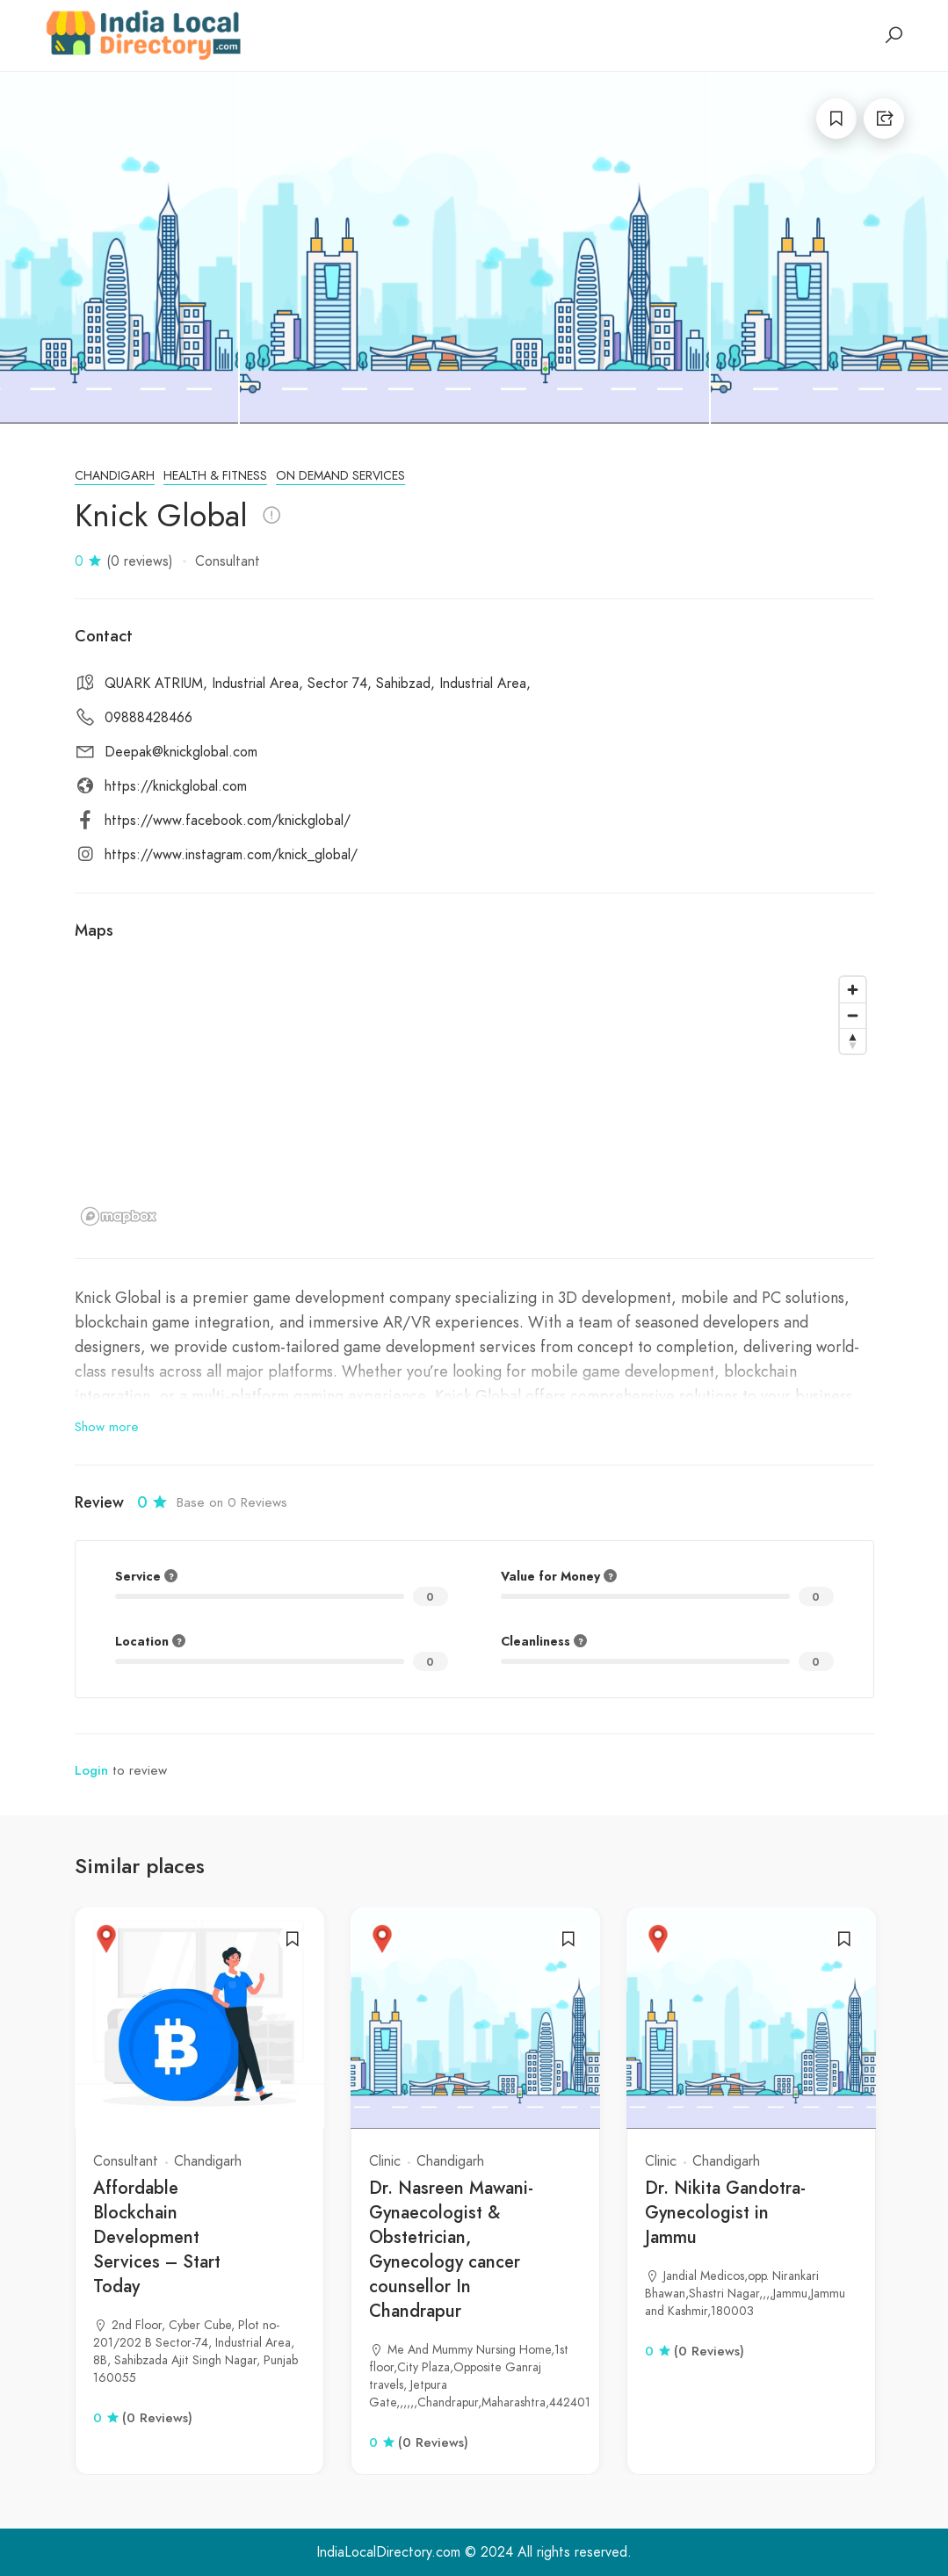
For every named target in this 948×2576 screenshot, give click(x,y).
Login (91, 1770)
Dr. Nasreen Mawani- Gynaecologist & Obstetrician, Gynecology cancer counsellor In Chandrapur (451, 2249)
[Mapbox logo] (118, 1216)
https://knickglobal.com (176, 786)
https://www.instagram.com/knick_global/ (231, 855)
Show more (107, 1427)
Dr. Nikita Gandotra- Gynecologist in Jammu (725, 2212)
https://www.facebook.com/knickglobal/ (228, 820)
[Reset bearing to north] (852, 1040)
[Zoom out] (852, 1015)
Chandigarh (115, 475)
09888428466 (148, 717)
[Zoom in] (852, 989)
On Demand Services (340, 475)
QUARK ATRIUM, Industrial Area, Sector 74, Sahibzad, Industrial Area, (318, 683)
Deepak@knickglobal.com (181, 752)
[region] (474, 1100)
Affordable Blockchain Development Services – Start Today (157, 2237)
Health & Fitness (215, 475)
